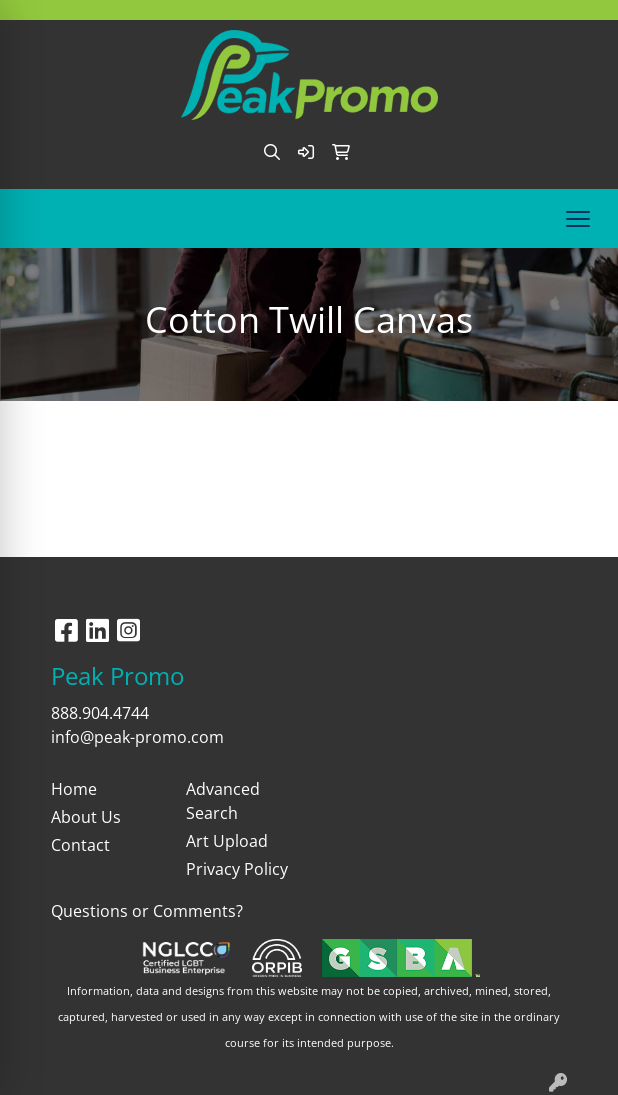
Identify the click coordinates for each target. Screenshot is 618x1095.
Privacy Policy (237, 869)
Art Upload (227, 841)
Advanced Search (223, 801)
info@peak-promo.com (137, 737)
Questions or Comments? (147, 911)
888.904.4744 (100, 713)
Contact (80, 845)
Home (74, 789)
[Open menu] (578, 219)
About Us (86, 817)
